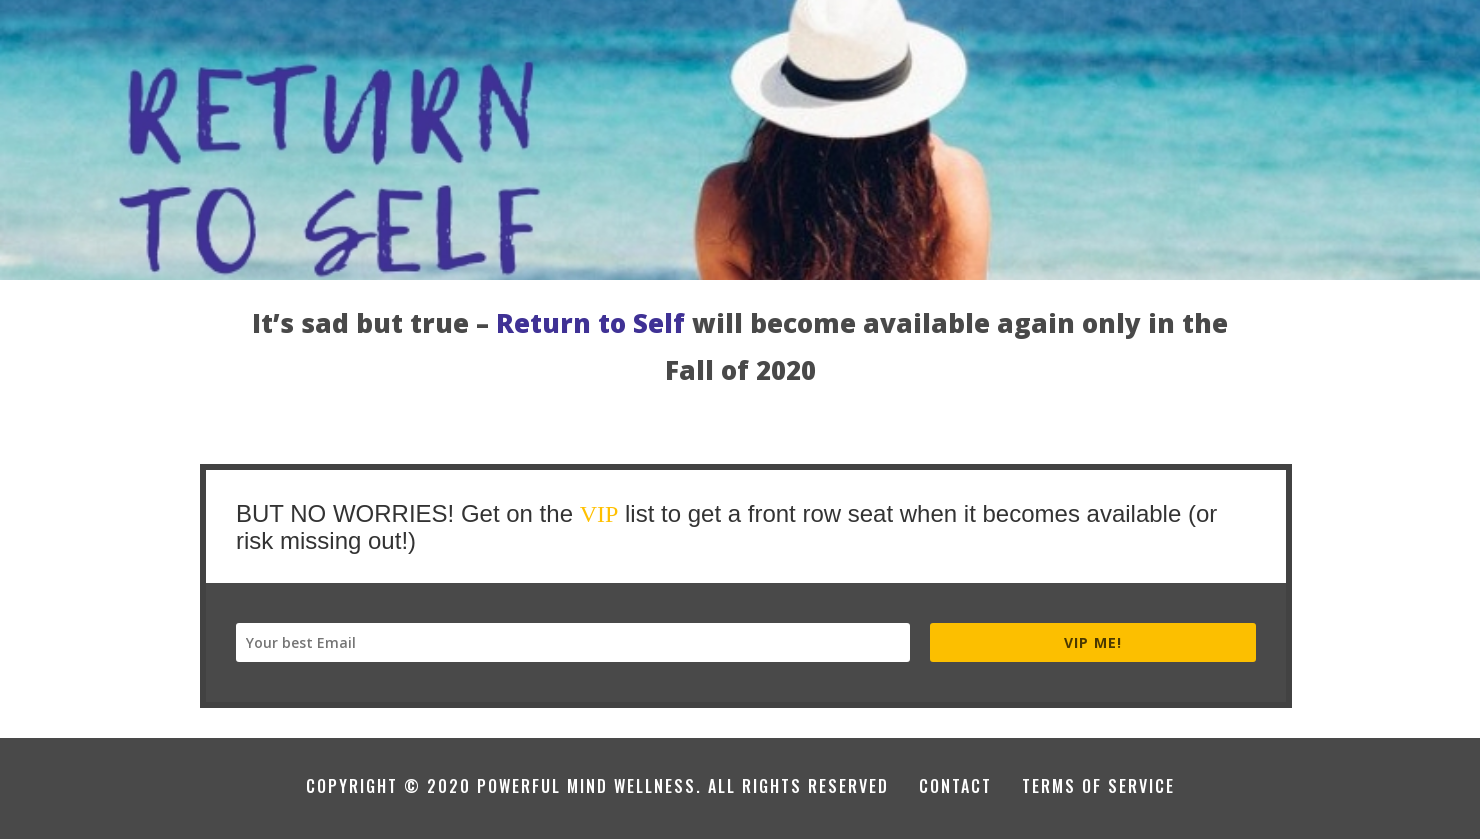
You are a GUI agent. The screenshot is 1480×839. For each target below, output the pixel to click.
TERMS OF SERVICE (1098, 786)
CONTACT (955, 786)
